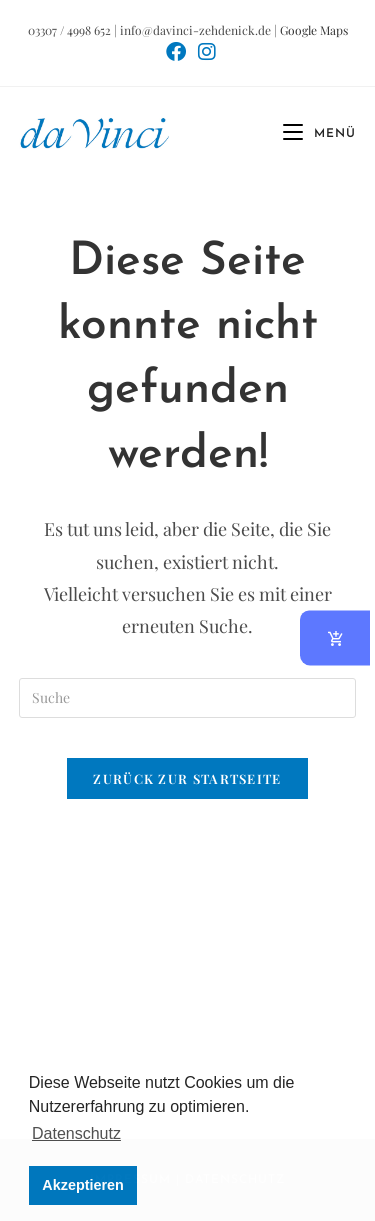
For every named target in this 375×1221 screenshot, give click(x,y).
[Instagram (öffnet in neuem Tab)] (204, 52)
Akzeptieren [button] (83, 1185)
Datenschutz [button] (76, 1133)
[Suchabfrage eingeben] (188, 698)
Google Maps (314, 30)
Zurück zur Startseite (187, 778)
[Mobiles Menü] (312, 134)
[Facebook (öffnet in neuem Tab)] (176, 52)
